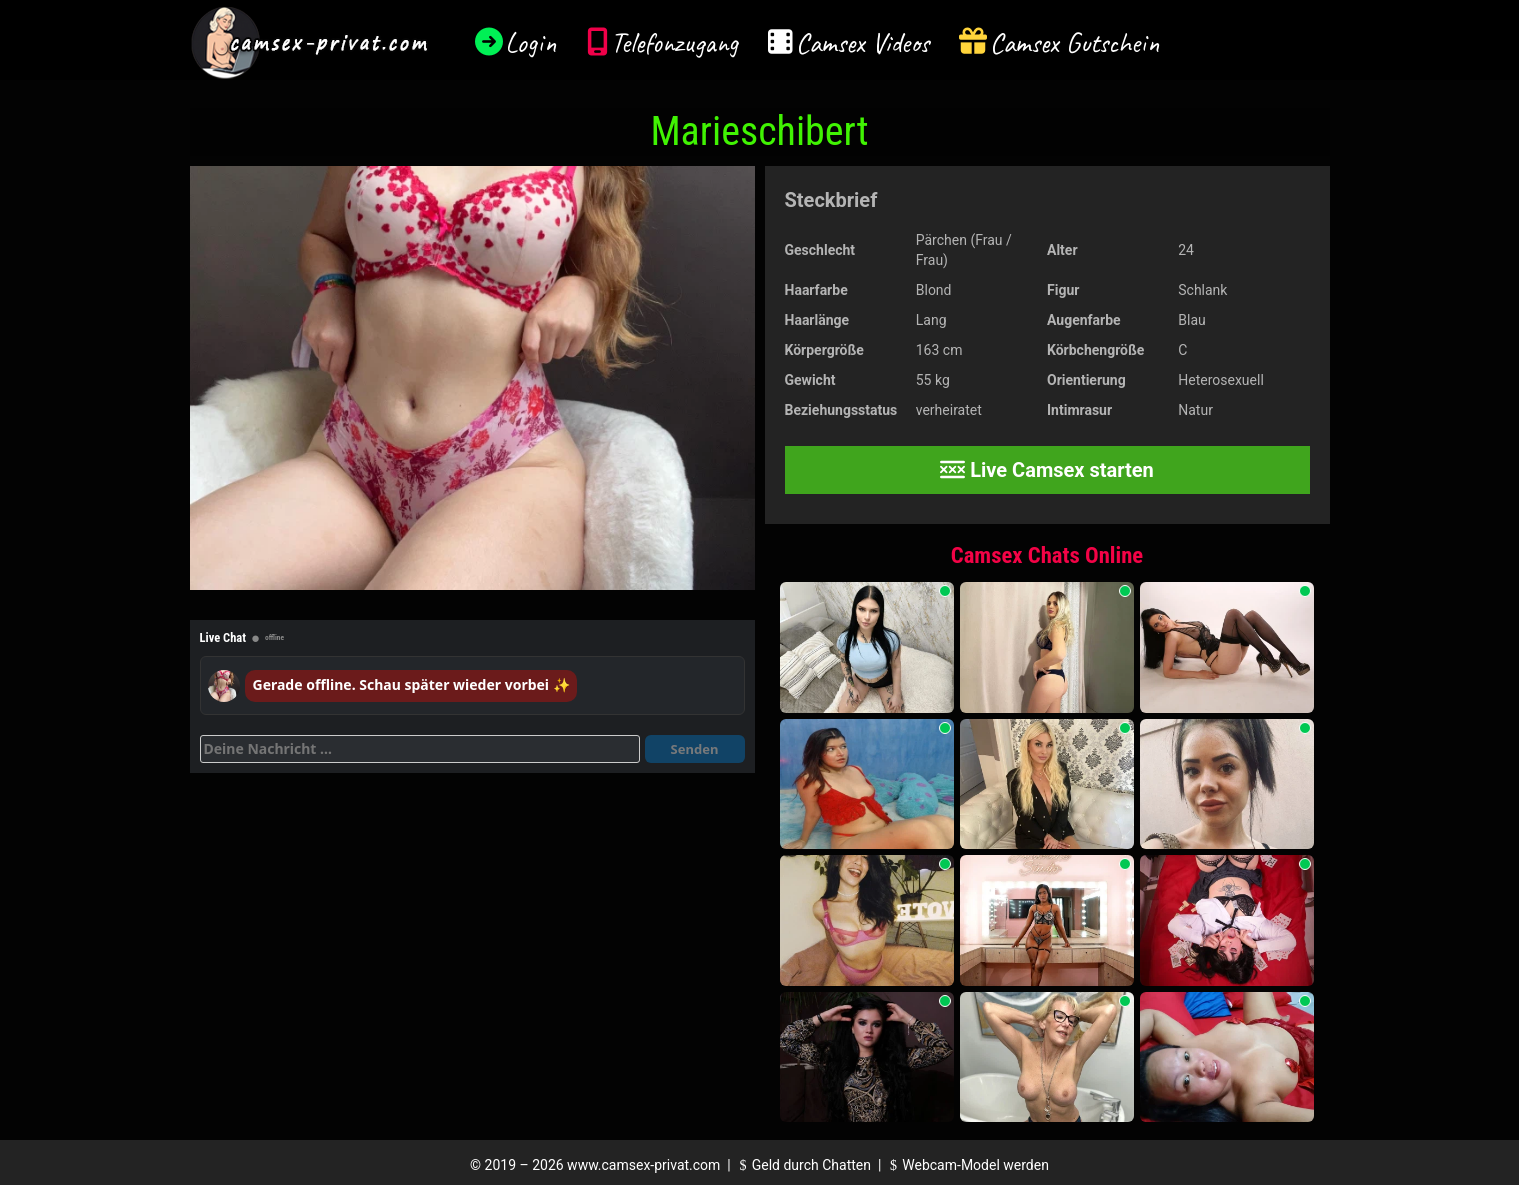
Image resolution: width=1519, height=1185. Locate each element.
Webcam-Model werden (967, 1165)
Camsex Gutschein (1075, 42)
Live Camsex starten (1047, 470)
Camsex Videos (862, 42)
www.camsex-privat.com (643, 1165)
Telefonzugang (674, 42)
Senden (695, 749)
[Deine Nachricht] (420, 749)
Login (531, 42)
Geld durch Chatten (802, 1165)
